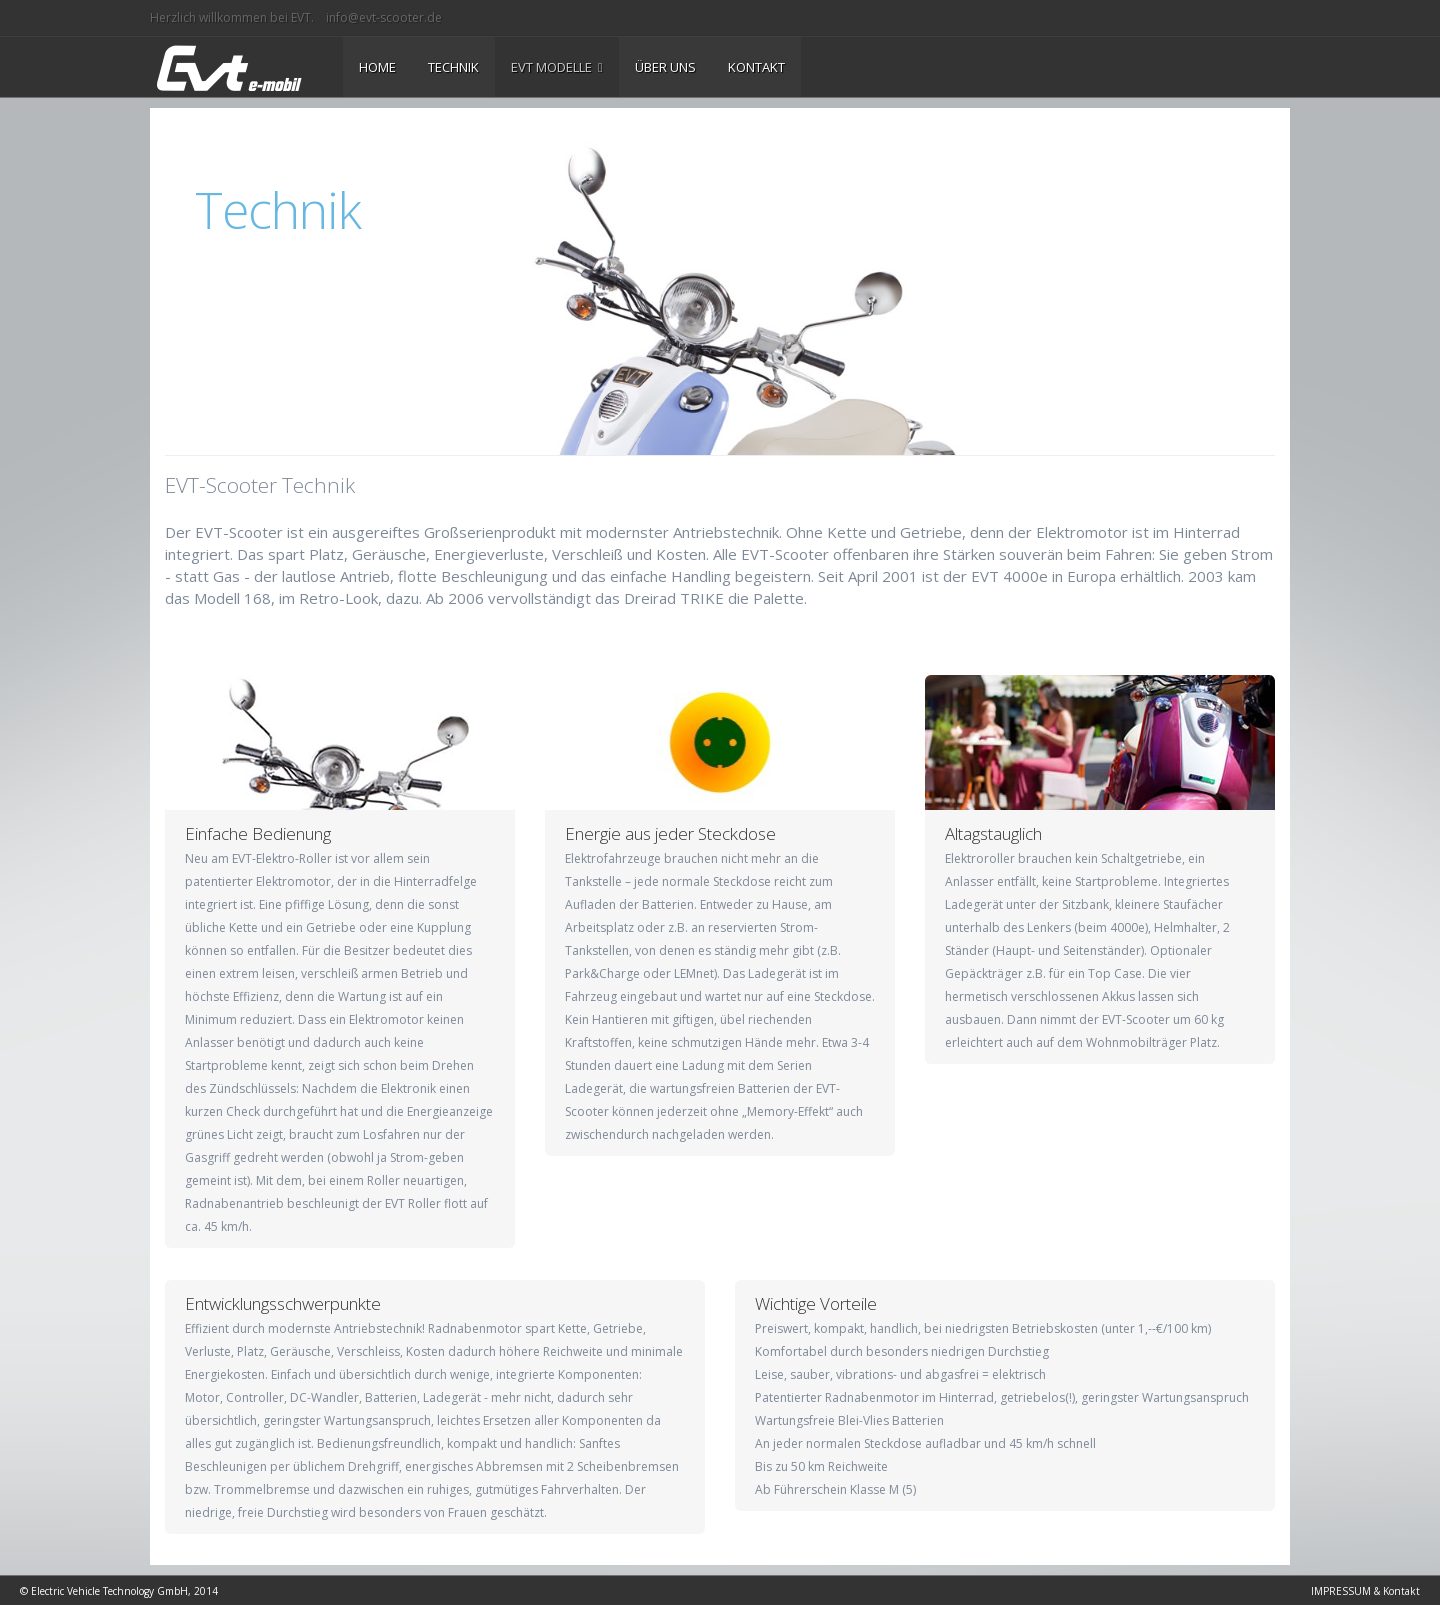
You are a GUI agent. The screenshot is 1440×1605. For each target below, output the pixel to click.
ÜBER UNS (665, 67)
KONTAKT (756, 67)
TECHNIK (453, 67)
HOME (377, 67)
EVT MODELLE (557, 67)
